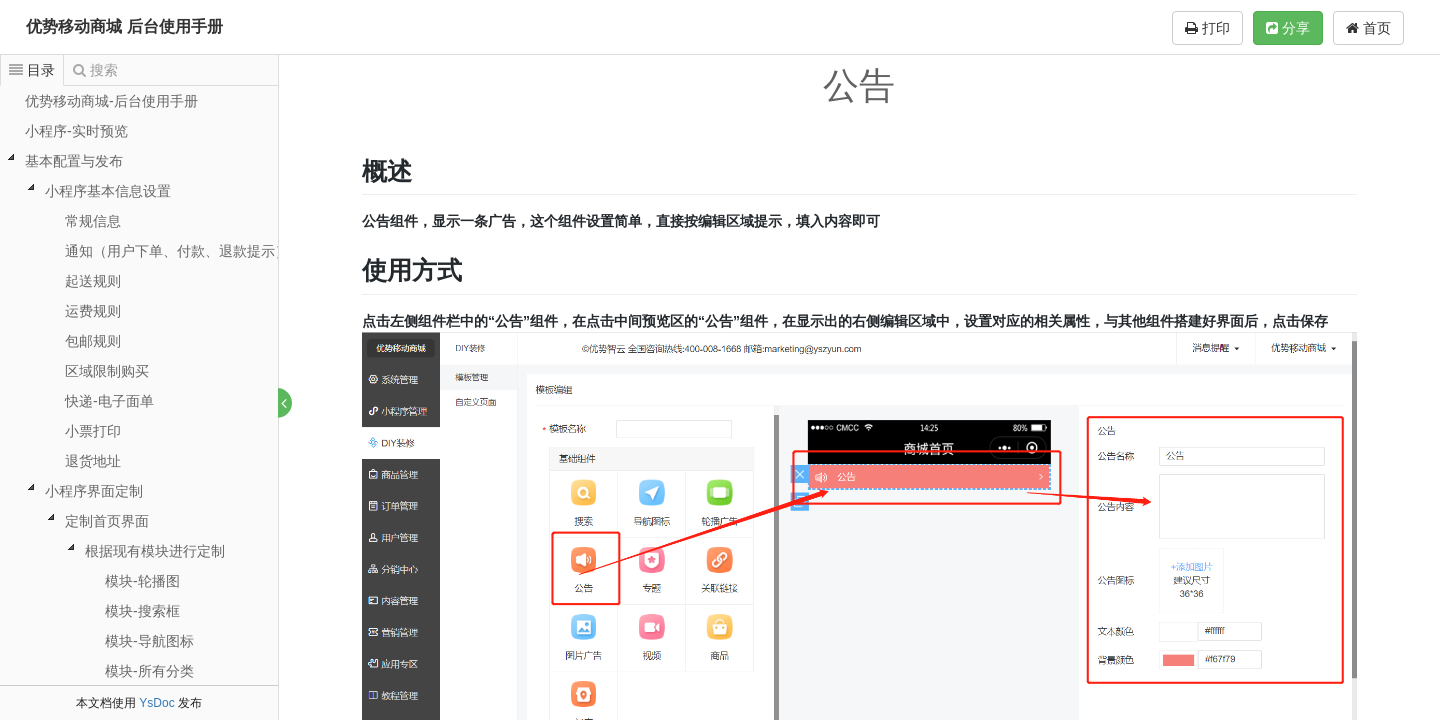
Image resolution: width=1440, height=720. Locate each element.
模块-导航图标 (149, 641)
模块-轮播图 (142, 581)
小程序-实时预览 (76, 131)
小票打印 (93, 431)
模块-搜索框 (142, 611)
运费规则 (93, 311)
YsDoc (156, 703)
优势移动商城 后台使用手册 (124, 26)
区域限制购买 (107, 371)
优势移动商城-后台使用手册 (111, 101)
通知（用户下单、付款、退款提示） (177, 251)
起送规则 (93, 281)
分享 (1288, 28)
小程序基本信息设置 (108, 191)
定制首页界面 (107, 521)
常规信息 (93, 221)
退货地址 (93, 461)
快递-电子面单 (109, 401)
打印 (1207, 28)
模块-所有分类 (149, 671)
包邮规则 (93, 341)
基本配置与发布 (74, 161)
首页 (1368, 28)
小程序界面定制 (94, 491)
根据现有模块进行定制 (155, 551)
